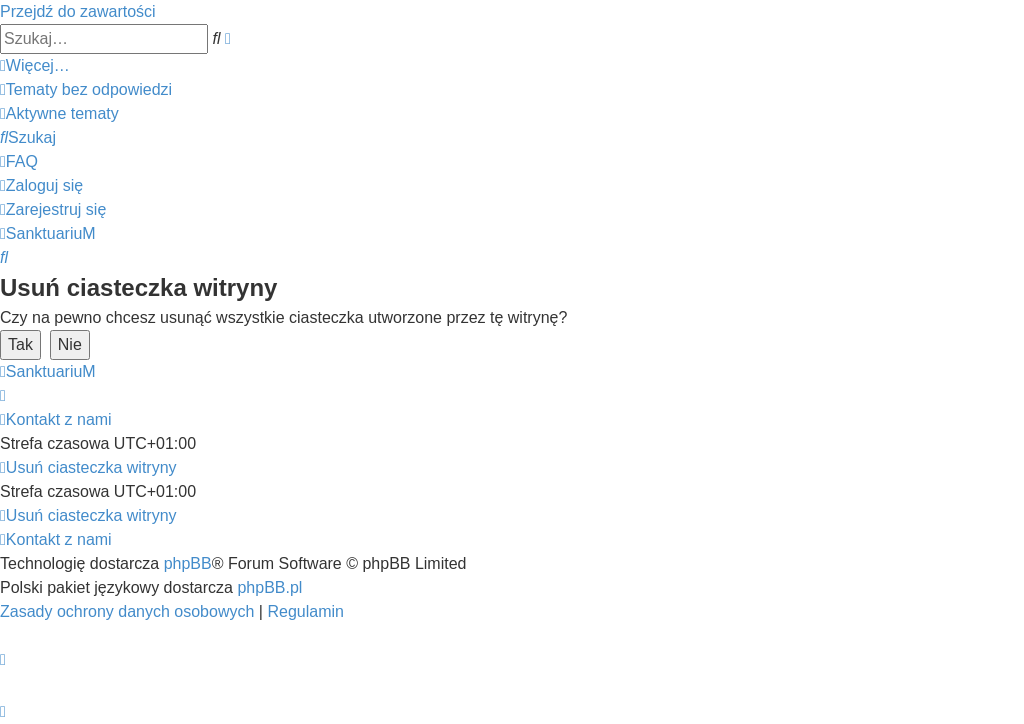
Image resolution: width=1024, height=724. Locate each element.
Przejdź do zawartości (78, 11)
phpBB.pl (269, 587)
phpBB (188, 563)
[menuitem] (86, 89)
